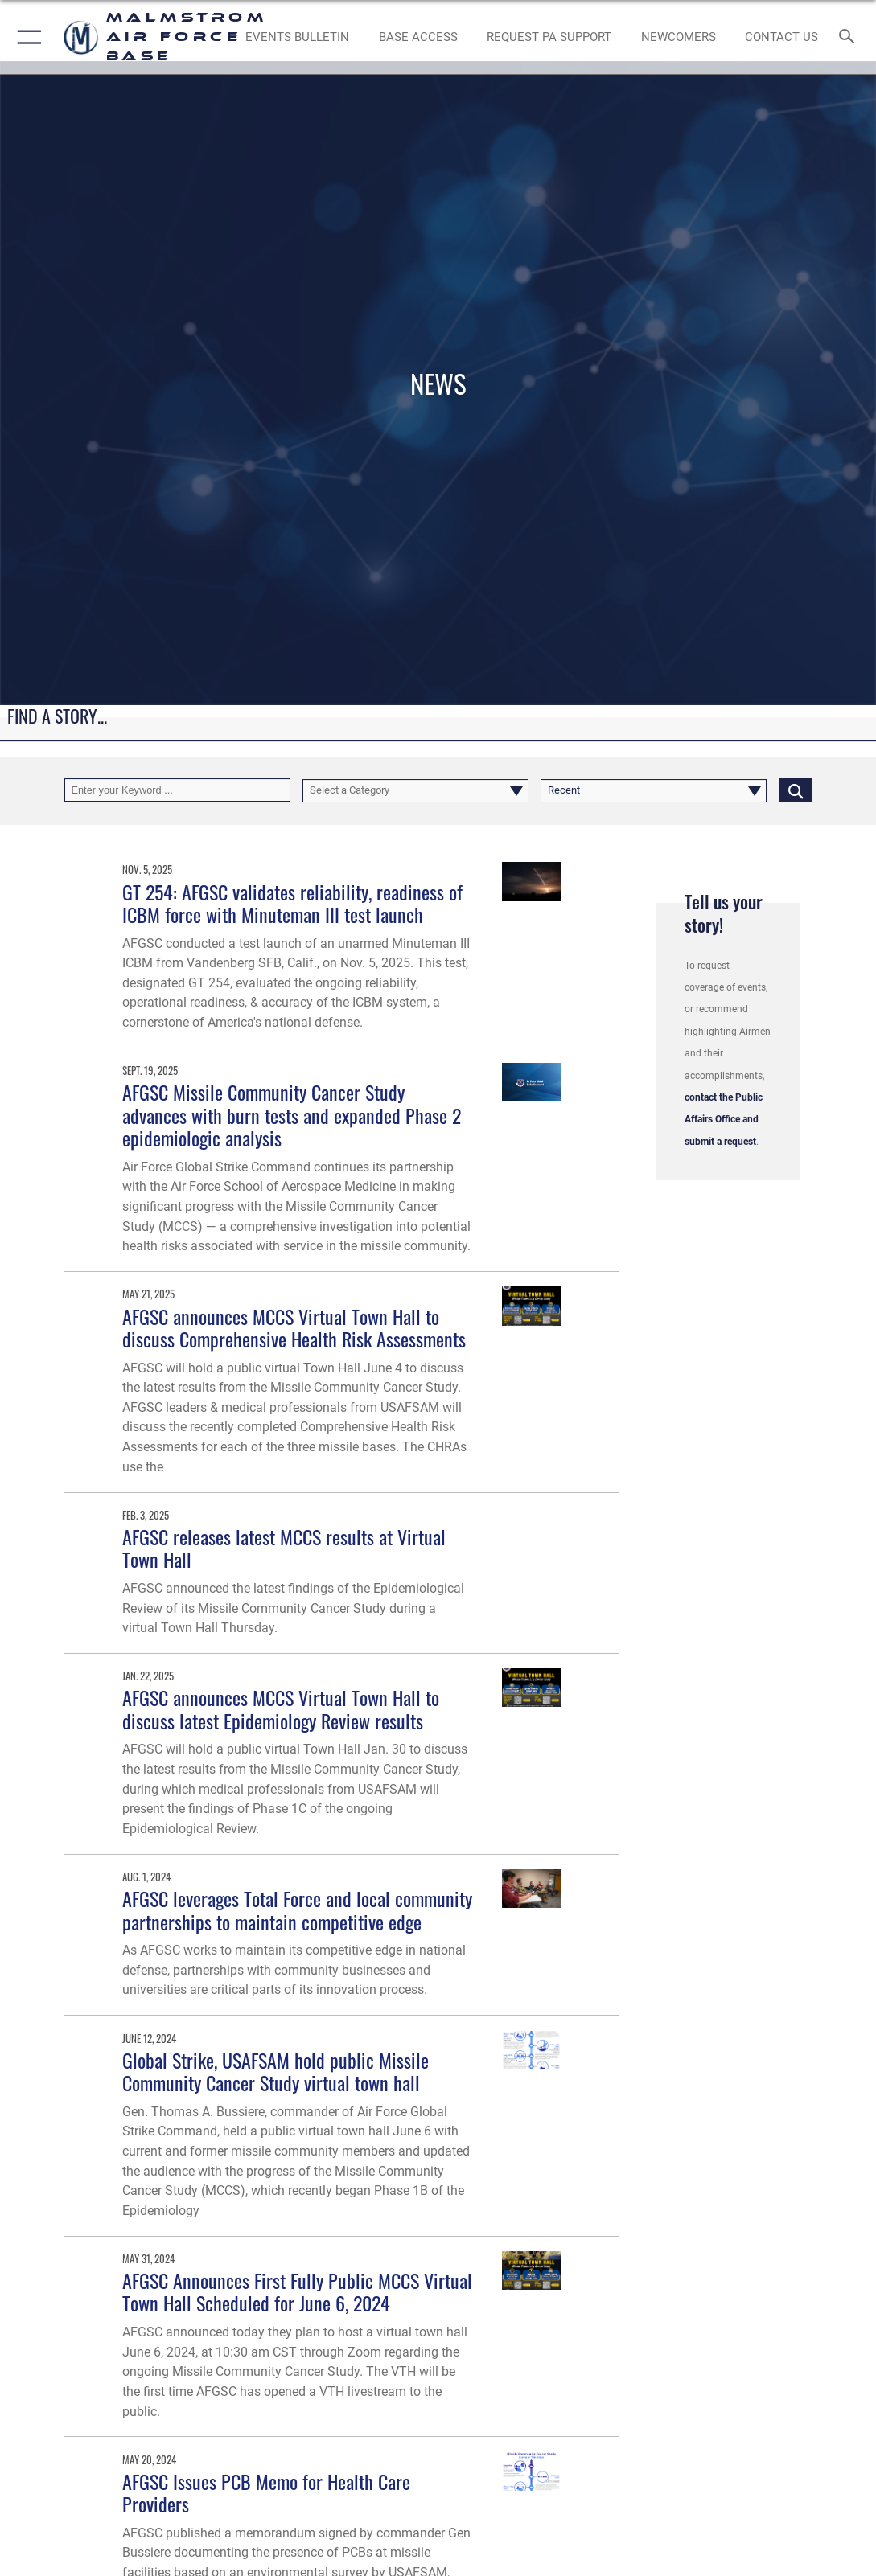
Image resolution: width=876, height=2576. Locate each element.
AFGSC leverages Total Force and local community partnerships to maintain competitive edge (297, 1910)
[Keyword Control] (177, 790)
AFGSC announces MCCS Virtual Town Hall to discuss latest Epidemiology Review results (280, 1709)
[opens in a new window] (549, 37)
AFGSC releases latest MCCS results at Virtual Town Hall (284, 1548)
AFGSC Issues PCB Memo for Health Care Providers (266, 2492)
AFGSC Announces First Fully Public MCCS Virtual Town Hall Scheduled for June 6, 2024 (297, 2291)
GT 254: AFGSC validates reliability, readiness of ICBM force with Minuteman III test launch (292, 903)
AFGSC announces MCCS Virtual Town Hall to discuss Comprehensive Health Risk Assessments (294, 1327)
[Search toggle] (850, 37)
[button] (26, 37)
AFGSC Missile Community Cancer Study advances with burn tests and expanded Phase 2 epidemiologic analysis (291, 1115)
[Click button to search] (795, 790)
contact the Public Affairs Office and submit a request (724, 1119)
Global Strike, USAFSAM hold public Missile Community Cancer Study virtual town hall (275, 2071)
